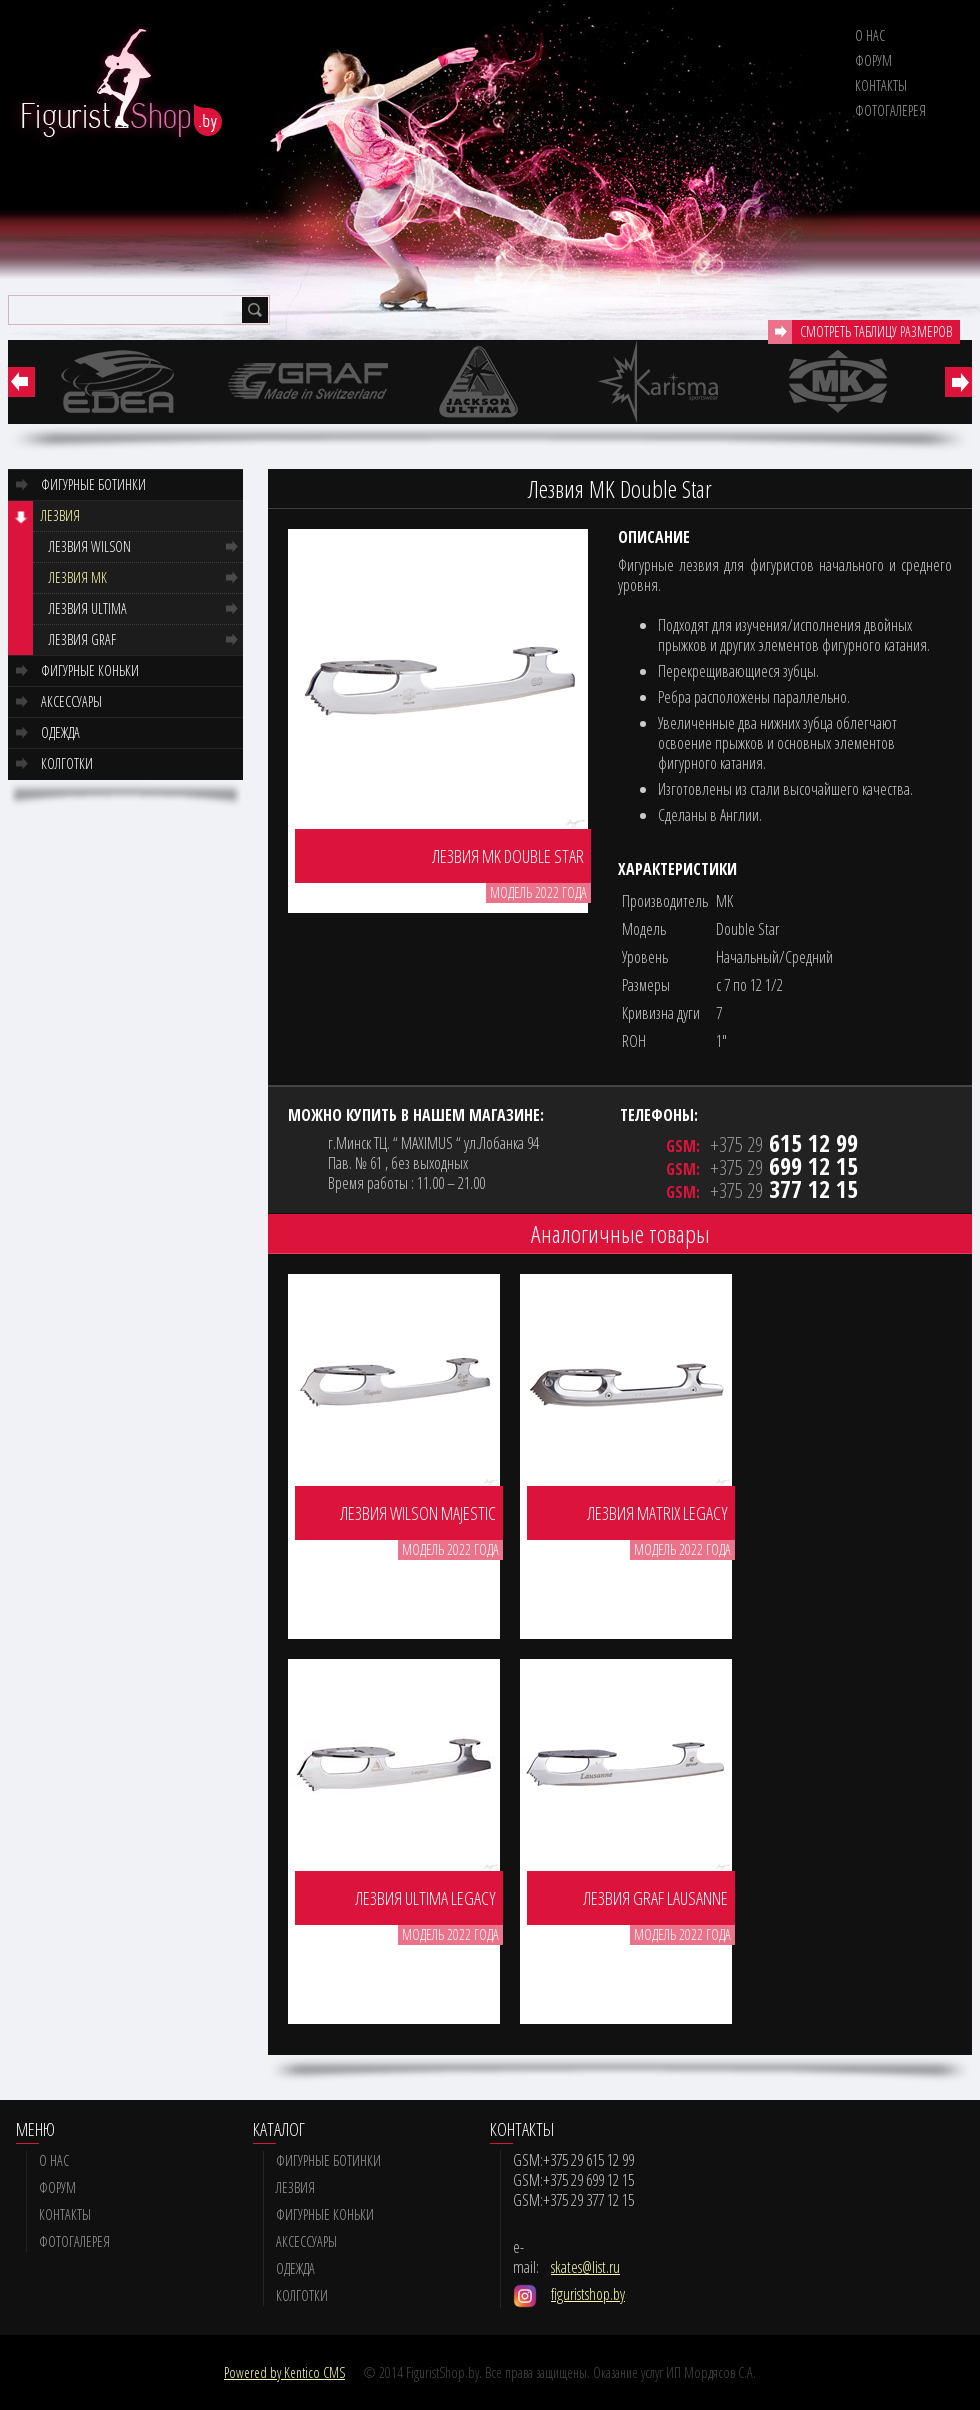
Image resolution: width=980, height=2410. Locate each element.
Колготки (67, 763)
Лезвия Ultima (88, 608)
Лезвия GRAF (82, 639)
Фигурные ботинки (93, 484)
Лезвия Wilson (90, 546)
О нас (870, 35)
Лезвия (60, 515)
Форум (873, 60)
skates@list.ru (585, 2267)
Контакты (881, 85)
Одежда (60, 732)
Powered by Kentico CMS (284, 2372)
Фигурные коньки (90, 670)
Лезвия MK (78, 577)
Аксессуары (71, 701)
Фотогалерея (890, 110)
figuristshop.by (588, 2294)
